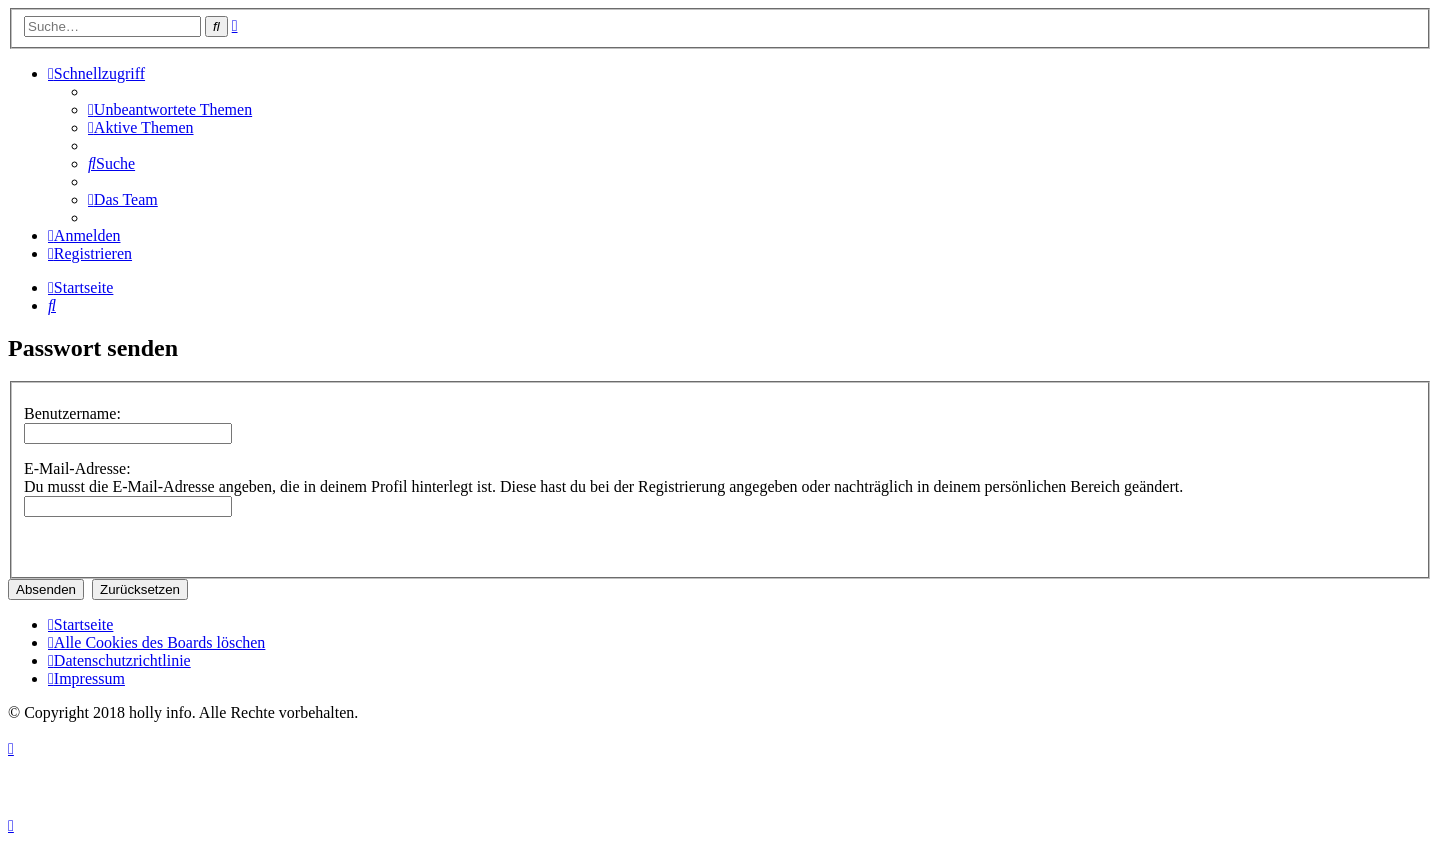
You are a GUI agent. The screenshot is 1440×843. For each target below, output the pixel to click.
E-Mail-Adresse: (77, 468)
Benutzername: (72, 413)
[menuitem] (170, 109)
